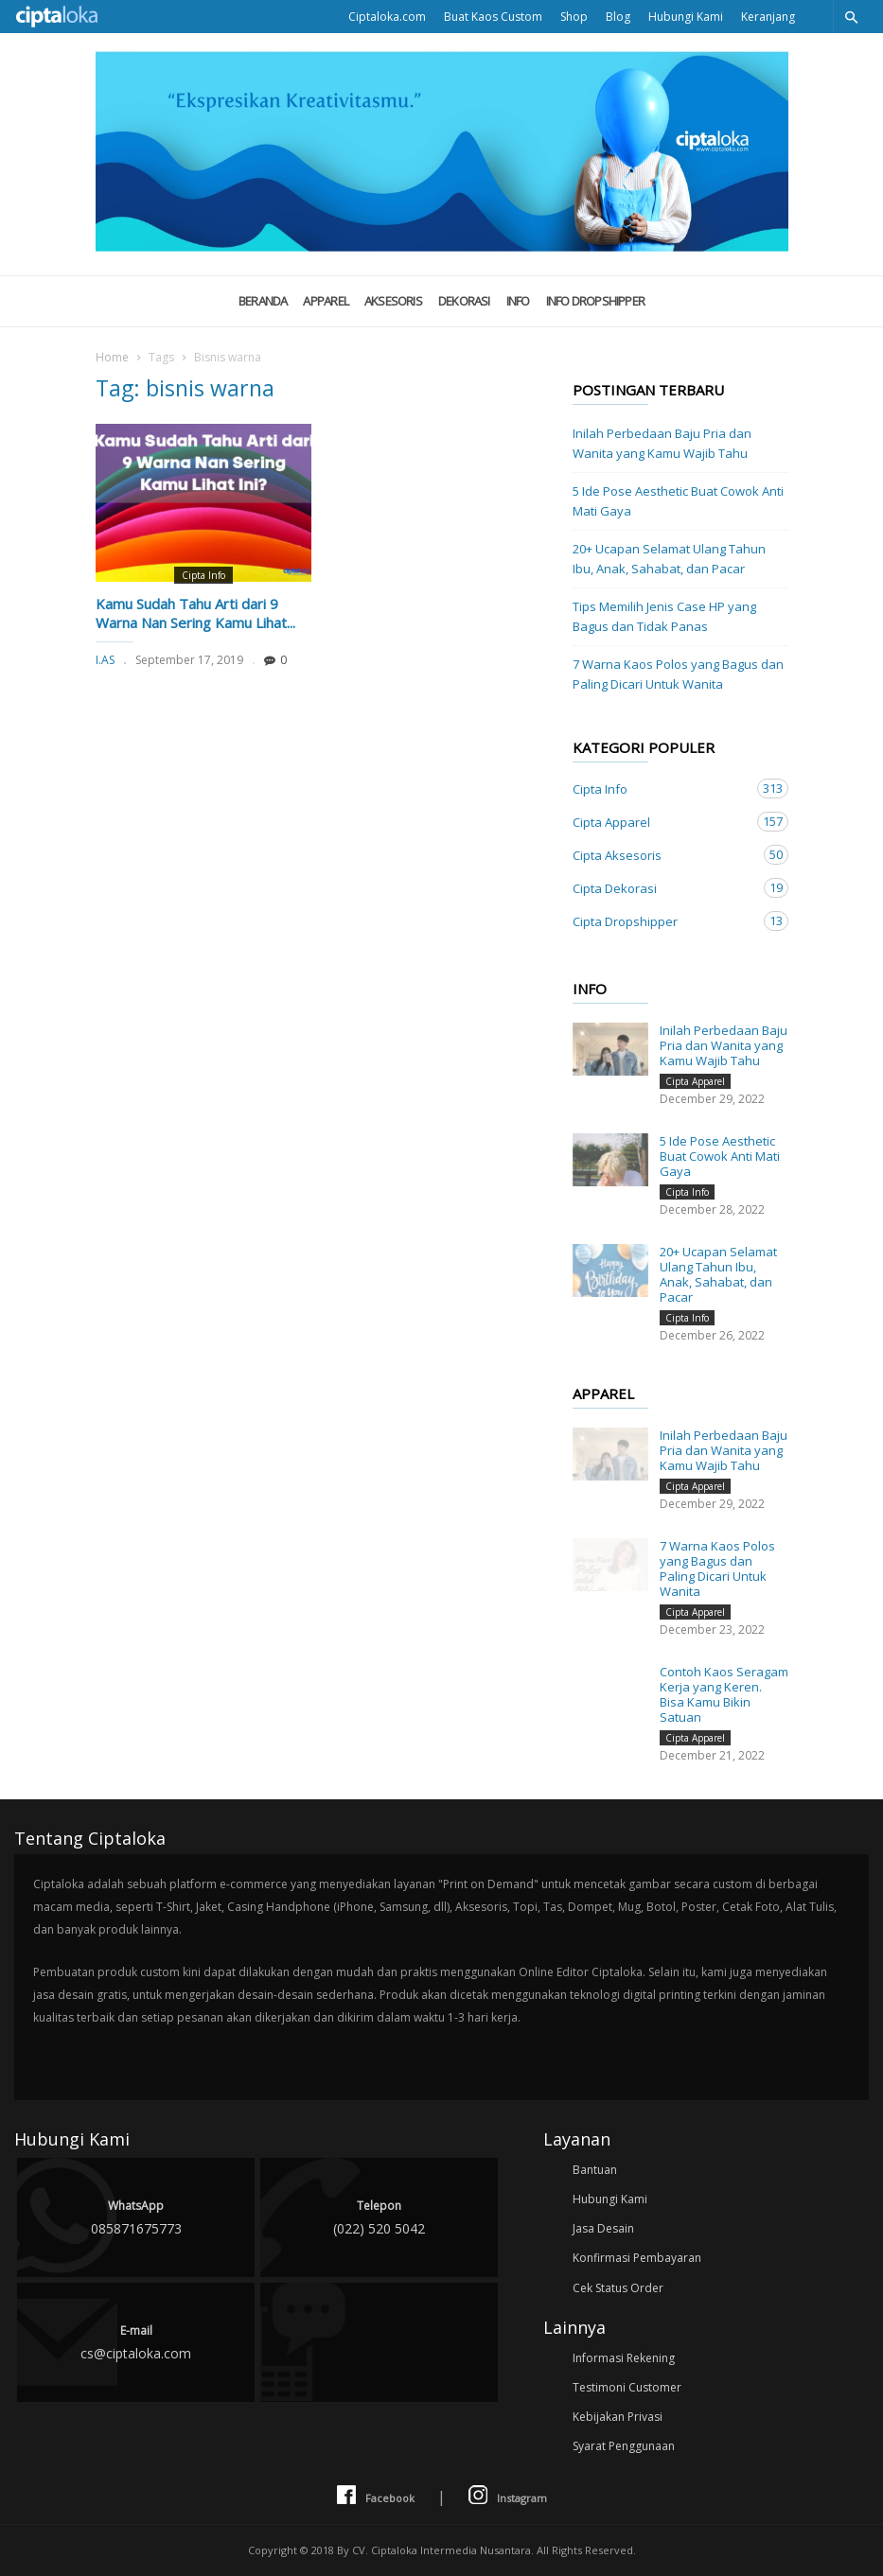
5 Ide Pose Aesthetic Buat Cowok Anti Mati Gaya (678, 500)
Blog (618, 17)
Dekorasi (464, 300)
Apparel (325, 300)
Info (518, 300)
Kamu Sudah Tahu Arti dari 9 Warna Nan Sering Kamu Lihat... (195, 613)
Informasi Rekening (624, 2358)
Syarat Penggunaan (624, 2446)
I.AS (105, 660)
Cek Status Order (618, 2288)
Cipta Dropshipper (662, 921)
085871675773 (136, 2216)
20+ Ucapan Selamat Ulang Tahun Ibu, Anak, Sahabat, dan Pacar (669, 558)
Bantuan (595, 2170)
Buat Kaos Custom (493, 17)
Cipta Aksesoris (662, 855)
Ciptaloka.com (387, 17)
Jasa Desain (603, 2228)
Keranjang (768, 17)
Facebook (376, 2496)
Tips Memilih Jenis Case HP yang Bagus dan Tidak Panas (664, 616)
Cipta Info (203, 575)
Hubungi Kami (685, 17)
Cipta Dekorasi (662, 888)
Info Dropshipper (595, 300)
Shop (574, 17)
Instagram (507, 2496)
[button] (851, 17)
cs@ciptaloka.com (136, 2341)
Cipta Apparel (662, 822)
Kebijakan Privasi (617, 2417)
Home (112, 357)
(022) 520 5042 (379, 2216)
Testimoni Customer (627, 2387)
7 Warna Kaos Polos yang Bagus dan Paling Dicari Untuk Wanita (678, 674)
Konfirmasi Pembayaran (637, 2258)
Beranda (263, 300)
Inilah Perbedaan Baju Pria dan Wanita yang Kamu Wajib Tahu (662, 443)
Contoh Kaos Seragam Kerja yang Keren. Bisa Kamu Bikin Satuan (724, 1694)
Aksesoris (393, 300)
